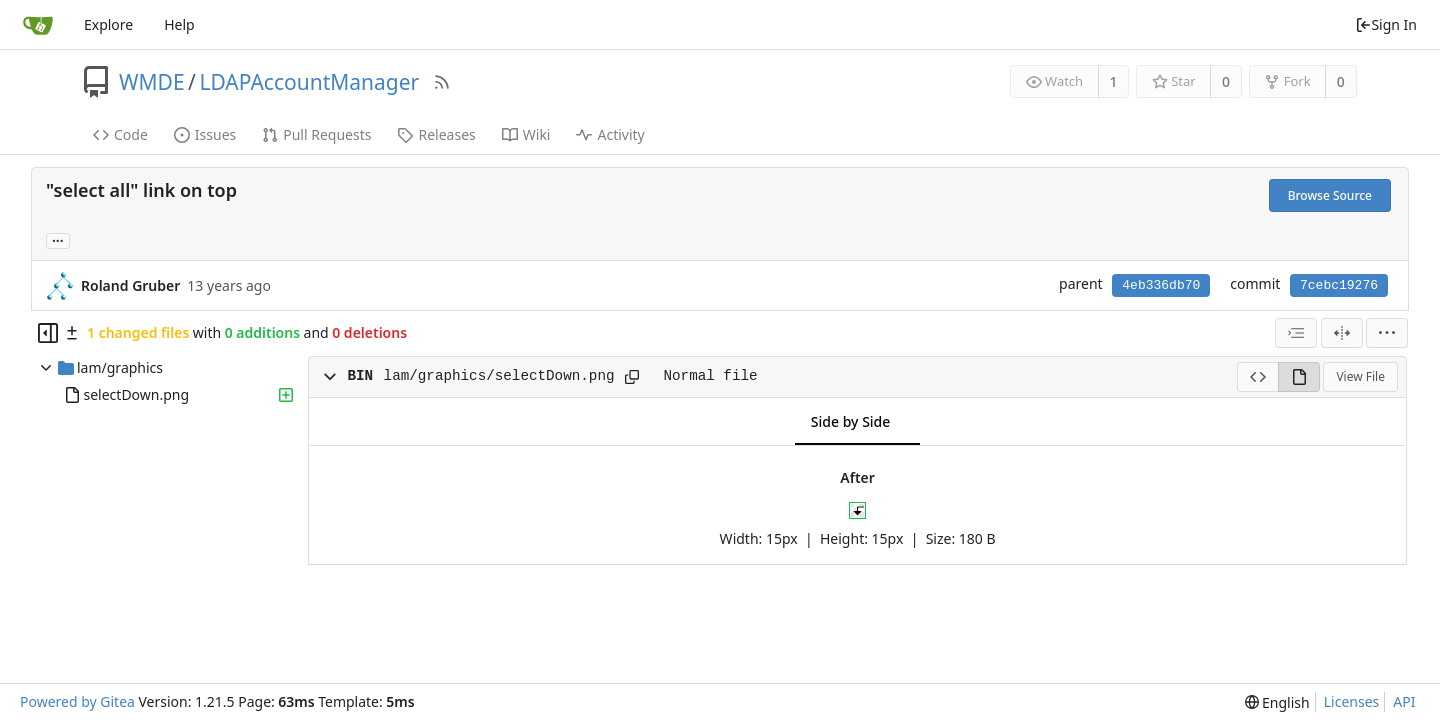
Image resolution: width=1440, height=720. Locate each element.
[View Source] (1257, 377)
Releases (436, 134)
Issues (205, 134)
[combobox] (1296, 333)
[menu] (1387, 333)
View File (1360, 376)
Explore (108, 24)
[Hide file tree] (48, 333)
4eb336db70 (1161, 285)
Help (179, 24)
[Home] (38, 25)
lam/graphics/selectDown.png (499, 376)
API (1404, 701)
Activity (610, 134)
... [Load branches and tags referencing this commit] (58, 239)
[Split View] (1342, 333)
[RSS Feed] (442, 82)
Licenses (1352, 701)
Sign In (1386, 24)
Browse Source (1330, 195)
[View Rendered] (1299, 377)
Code (120, 134)
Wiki (526, 134)
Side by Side (850, 421)
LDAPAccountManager (309, 82)
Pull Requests (316, 134)
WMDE (152, 82)
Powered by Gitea (77, 701)
